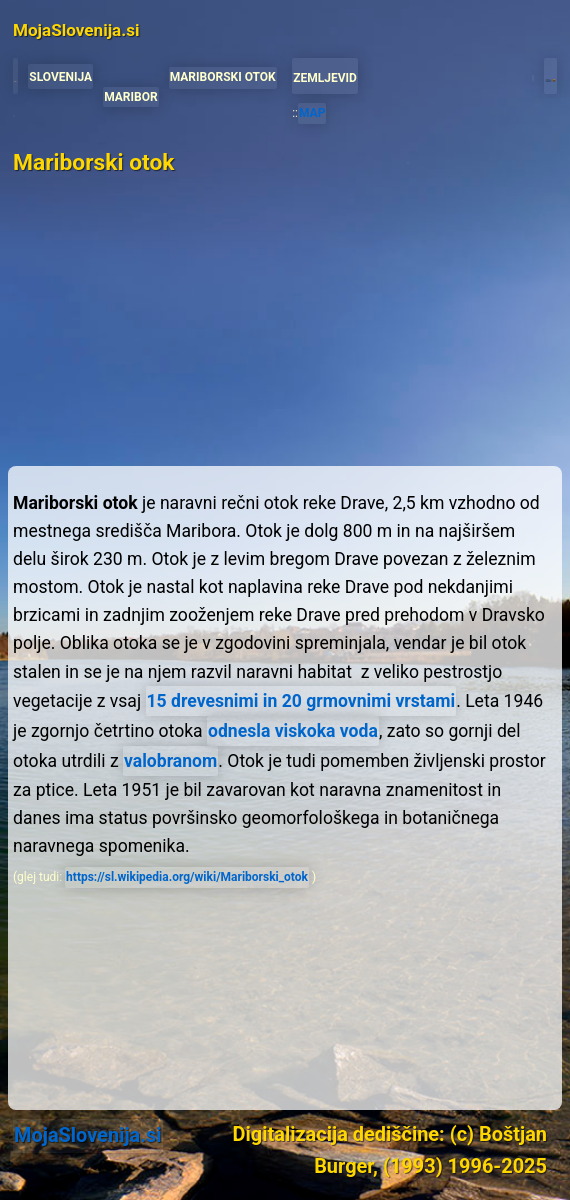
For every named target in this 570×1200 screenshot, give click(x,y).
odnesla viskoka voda (293, 731)
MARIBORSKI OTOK (223, 77)
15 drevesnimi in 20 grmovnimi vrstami (301, 701)
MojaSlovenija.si (88, 1135)
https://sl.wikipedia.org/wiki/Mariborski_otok (187, 877)
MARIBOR (131, 97)
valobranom (170, 761)
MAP (312, 113)
